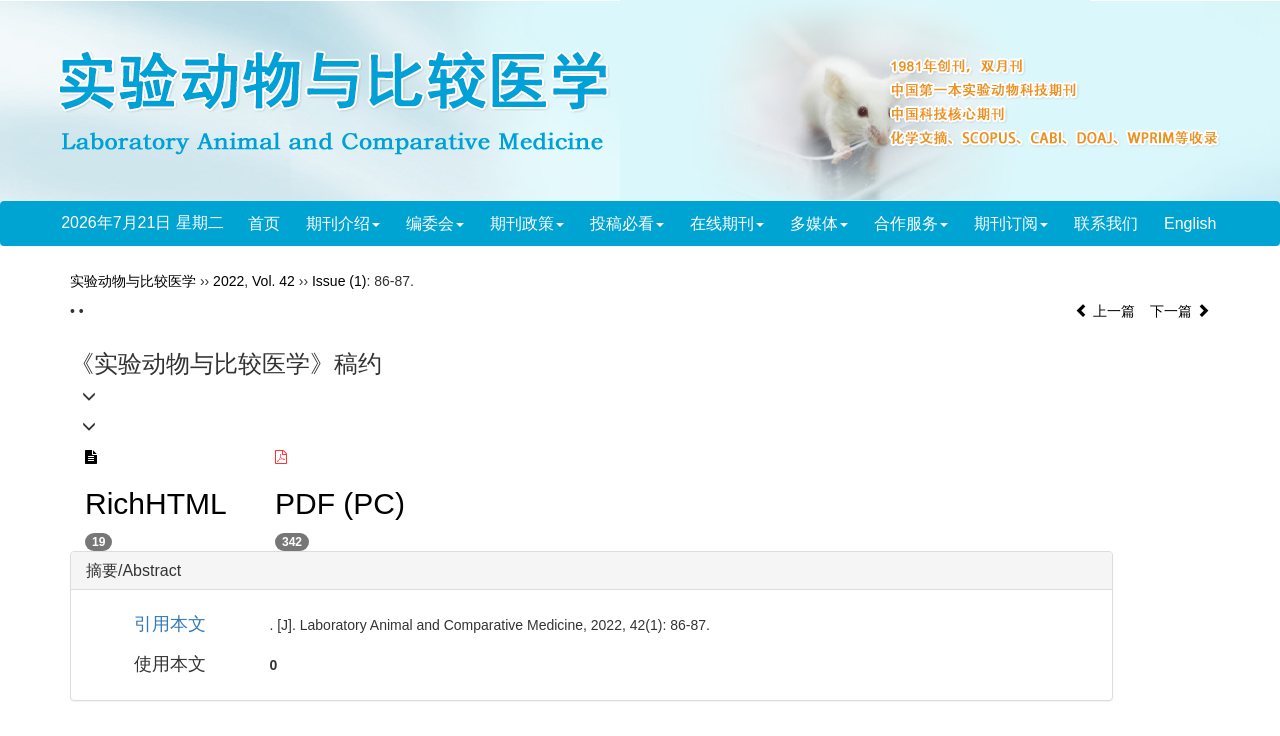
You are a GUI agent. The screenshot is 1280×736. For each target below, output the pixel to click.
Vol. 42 (273, 281)
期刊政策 (527, 223)
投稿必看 (627, 223)
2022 (228, 281)
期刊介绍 (343, 223)
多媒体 (819, 223)
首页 (264, 223)
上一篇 (1105, 311)
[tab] (591, 571)
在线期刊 (727, 223)
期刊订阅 (1011, 223)
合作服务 (911, 223)
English (1190, 223)
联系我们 (1106, 223)
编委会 (435, 223)
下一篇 (1180, 311)
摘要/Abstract (133, 570)
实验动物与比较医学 (133, 281)
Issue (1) (339, 281)
